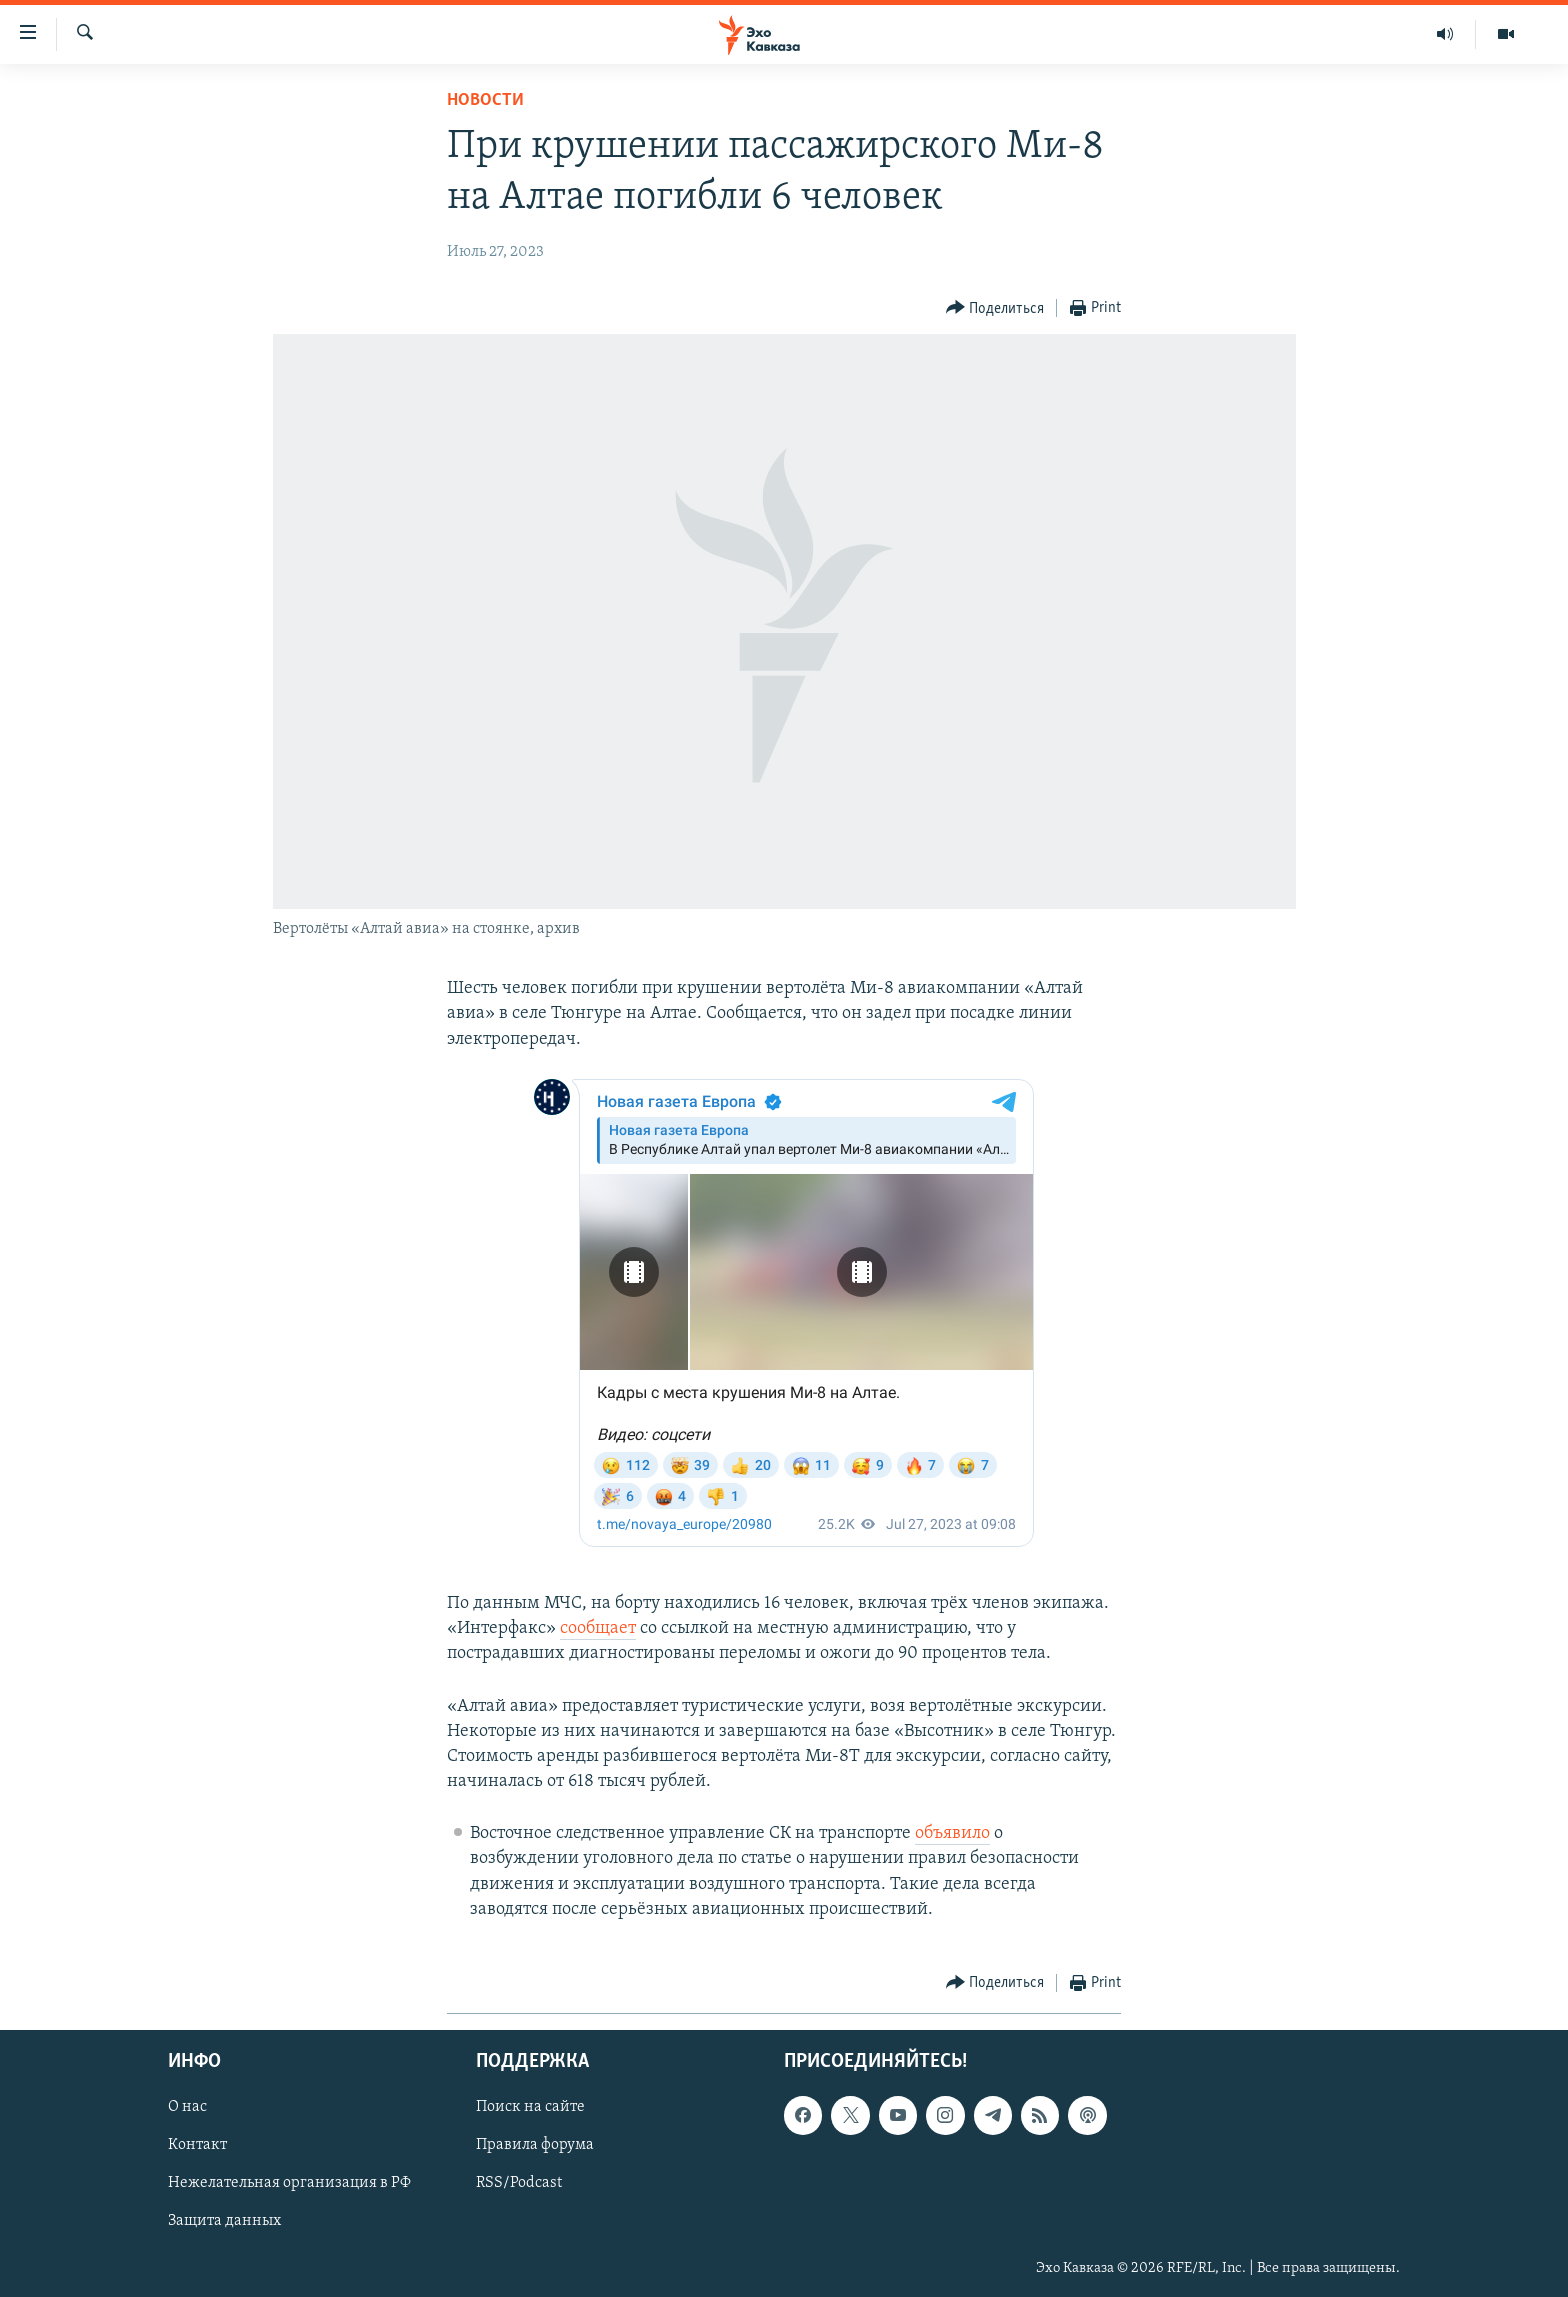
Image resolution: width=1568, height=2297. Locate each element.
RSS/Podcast (519, 2184)
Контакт (197, 2146)
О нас (187, 2107)
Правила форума (535, 2146)
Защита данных (224, 2222)
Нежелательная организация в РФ (289, 2184)
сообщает (598, 1628)
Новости (485, 100)
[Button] (995, 308)
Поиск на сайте (530, 2107)
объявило (952, 1833)
